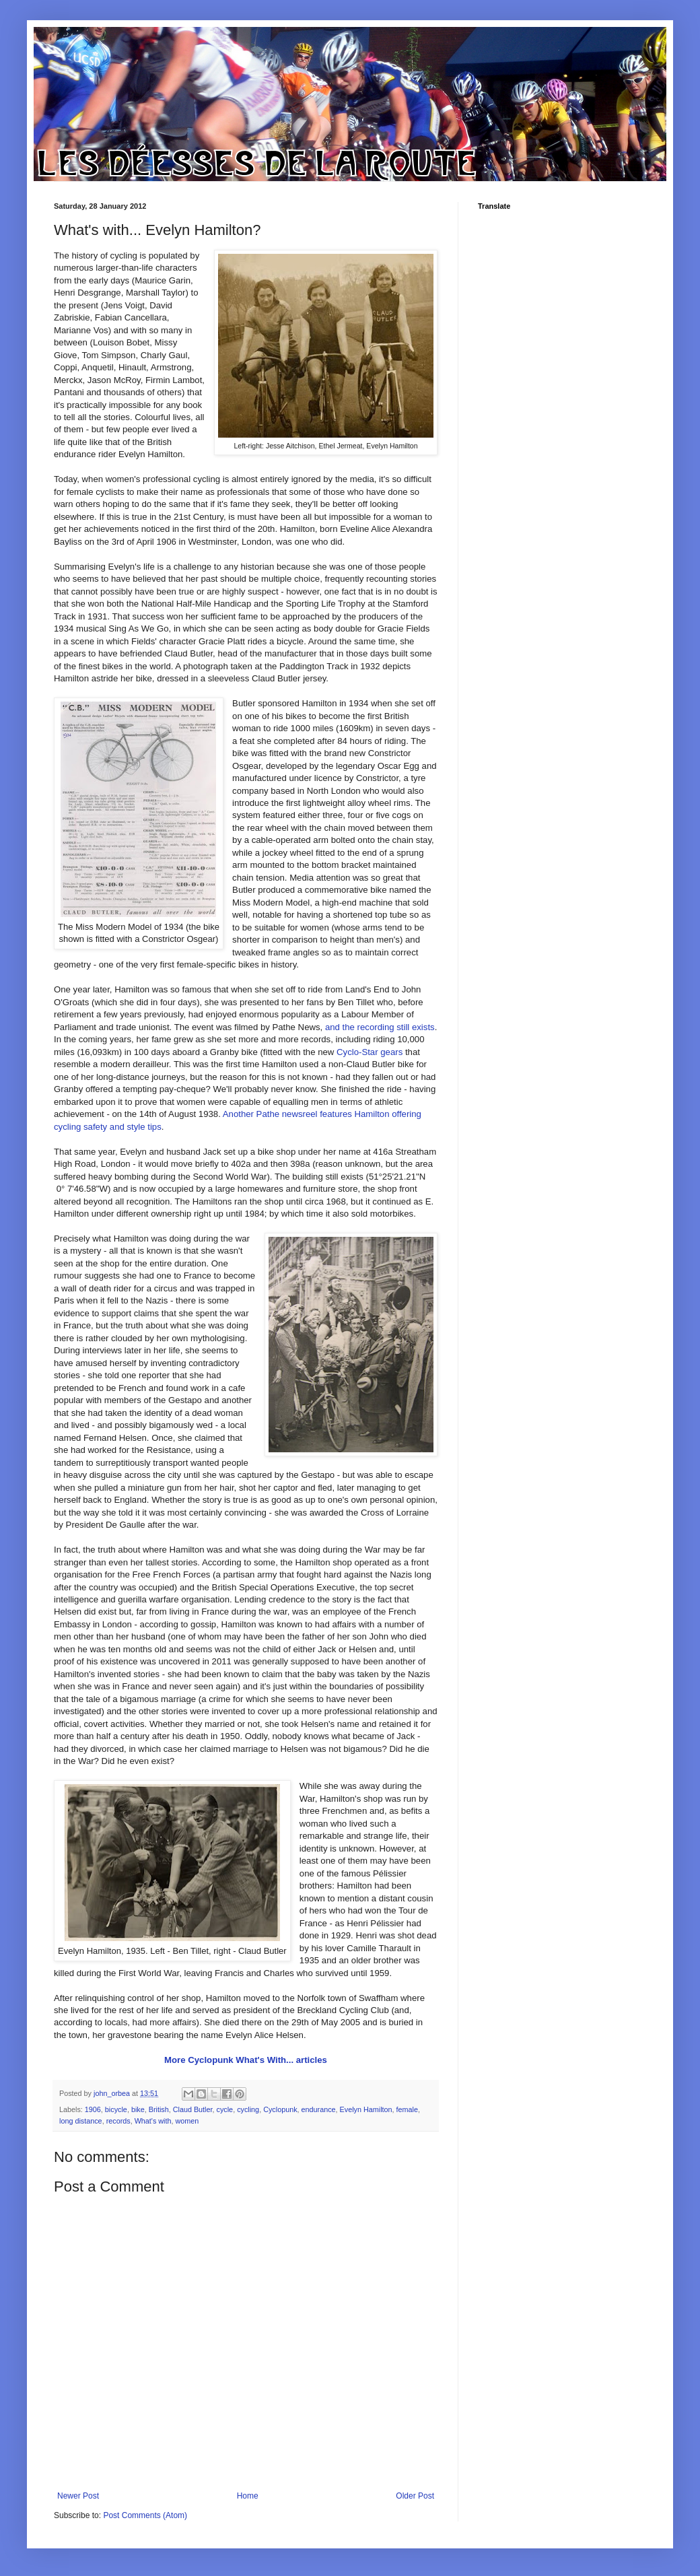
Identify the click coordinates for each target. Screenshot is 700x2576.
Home (247, 2496)
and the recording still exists (380, 1027)
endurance (319, 2109)
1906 (93, 2109)
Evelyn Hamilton (366, 2109)
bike (138, 2109)
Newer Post (78, 2496)
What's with (153, 2121)
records (118, 2121)
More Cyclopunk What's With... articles (245, 2060)
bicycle (116, 2109)
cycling (248, 2109)
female (407, 2109)
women (187, 2121)
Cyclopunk (280, 2109)
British (159, 2109)
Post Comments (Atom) (145, 2515)
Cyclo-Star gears (370, 1052)
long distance (80, 2121)
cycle (225, 2109)
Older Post (415, 2496)
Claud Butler (193, 2109)
